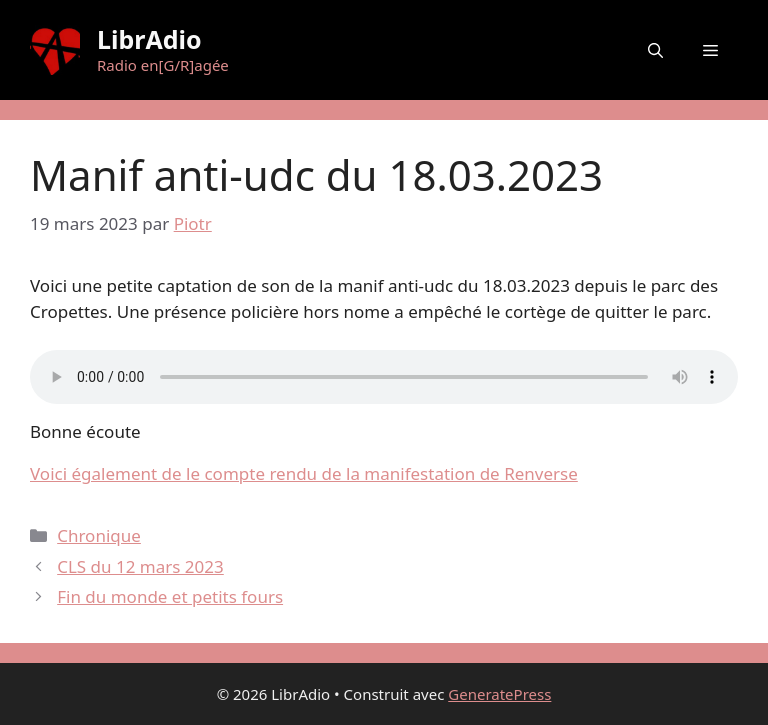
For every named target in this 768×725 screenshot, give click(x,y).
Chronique (99, 535)
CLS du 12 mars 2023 (140, 566)
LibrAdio (149, 39)
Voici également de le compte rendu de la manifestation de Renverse (304, 473)
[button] (655, 50)
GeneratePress (499, 694)
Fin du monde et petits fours (170, 596)
